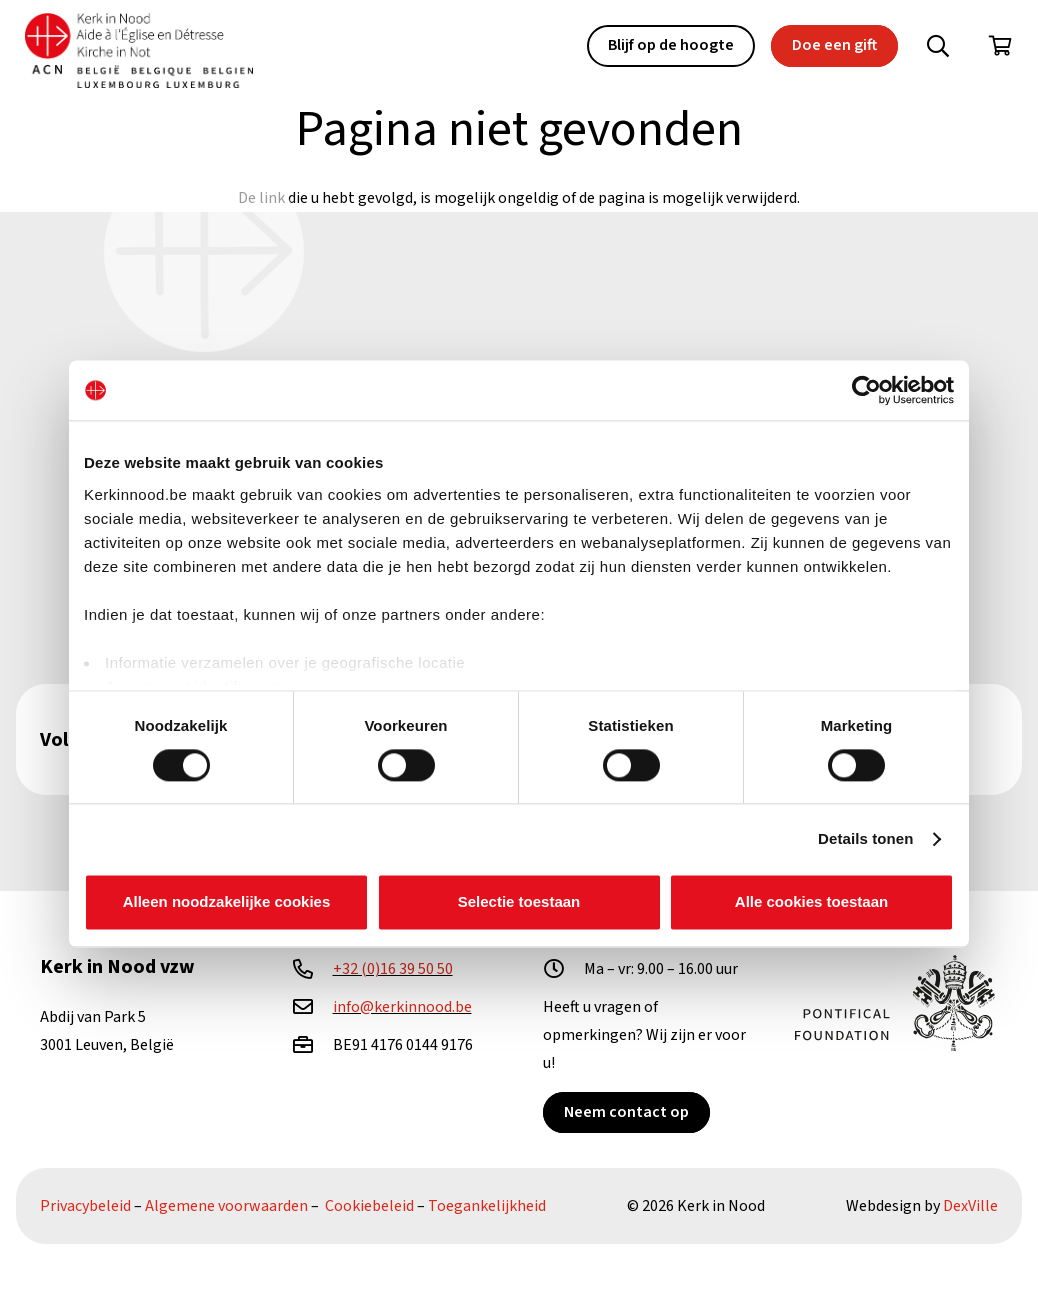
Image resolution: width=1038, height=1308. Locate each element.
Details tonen (865, 838)
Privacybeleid (85, 1206)
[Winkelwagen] (1000, 46)
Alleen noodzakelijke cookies (227, 902)
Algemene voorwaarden (226, 1206)
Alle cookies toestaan (811, 902)
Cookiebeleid (369, 1206)
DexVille (970, 1206)
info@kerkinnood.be (402, 1007)
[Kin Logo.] (139, 50)
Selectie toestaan (519, 902)
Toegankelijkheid (487, 1206)
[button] (938, 46)
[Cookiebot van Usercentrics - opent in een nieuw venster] (866, 390)
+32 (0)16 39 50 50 (393, 969)
